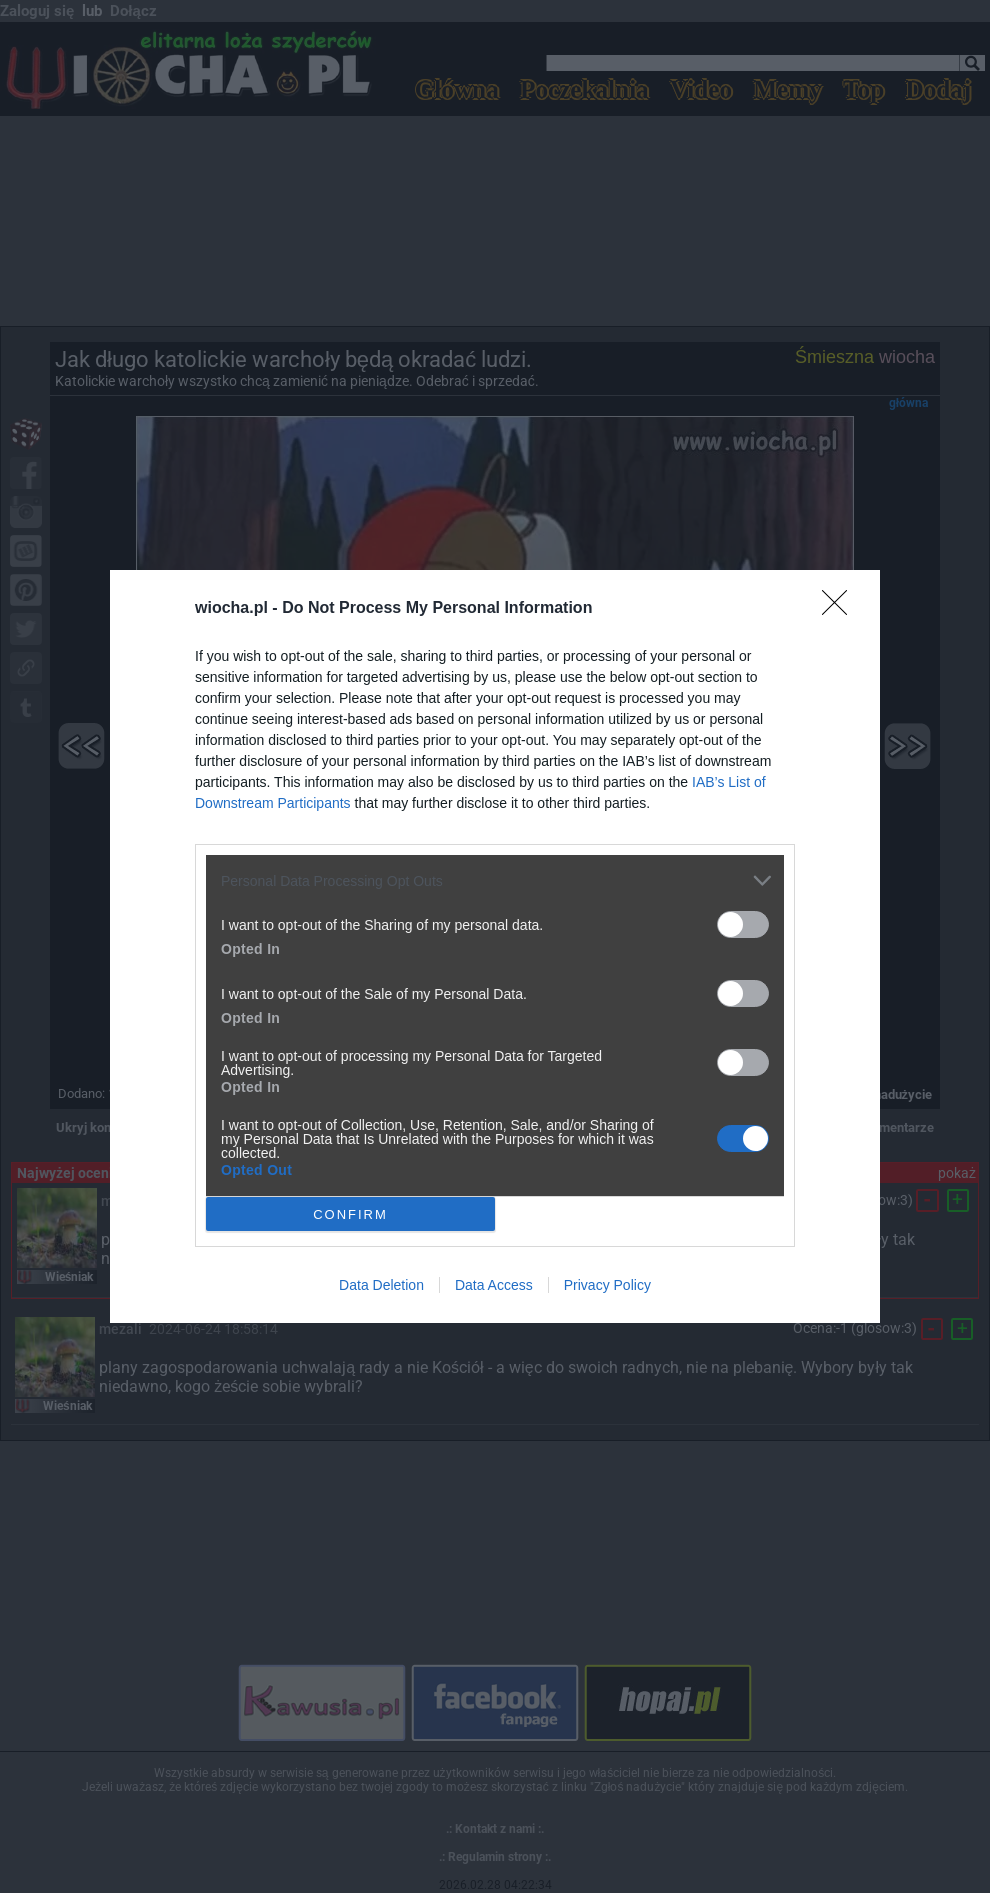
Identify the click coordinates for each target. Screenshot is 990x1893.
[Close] (841, 609)
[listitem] (495, 880)
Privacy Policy (607, 1285)
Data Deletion (381, 1285)
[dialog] (495, 946)
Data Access (494, 1285)
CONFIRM (350, 1213)
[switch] (743, 924)
